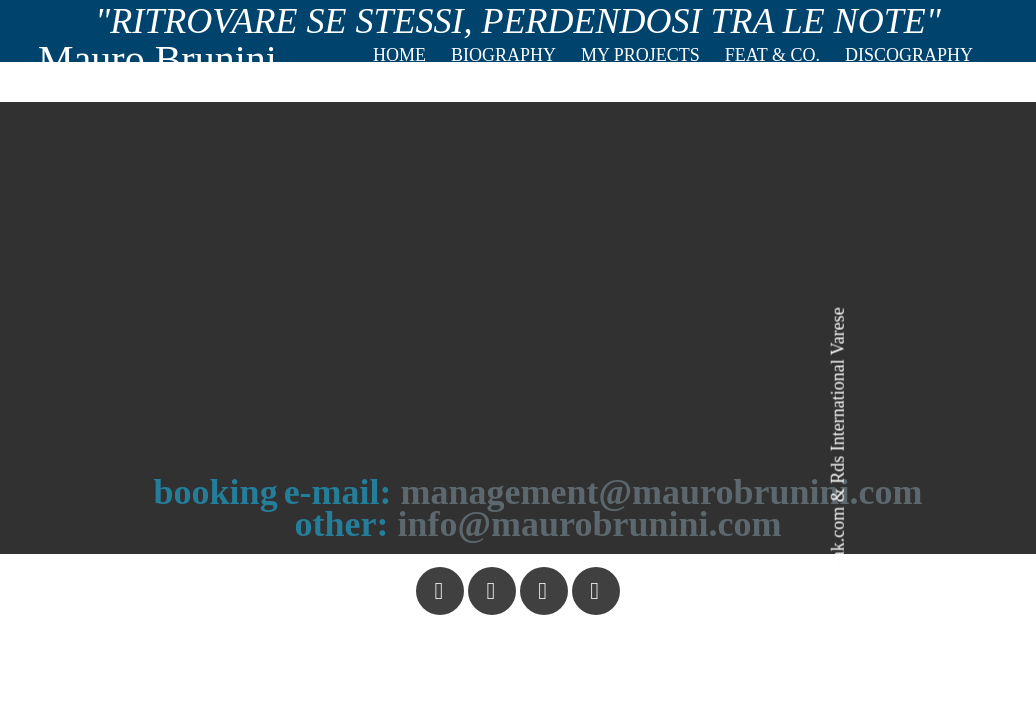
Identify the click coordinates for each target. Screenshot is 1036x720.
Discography (909, 55)
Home (399, 55)
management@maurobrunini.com (662, 492)
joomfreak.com (837, 561)
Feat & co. (772, 55)
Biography (503, 55)
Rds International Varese (837, 395)
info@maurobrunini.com (590, 524)
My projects (640, 55)
